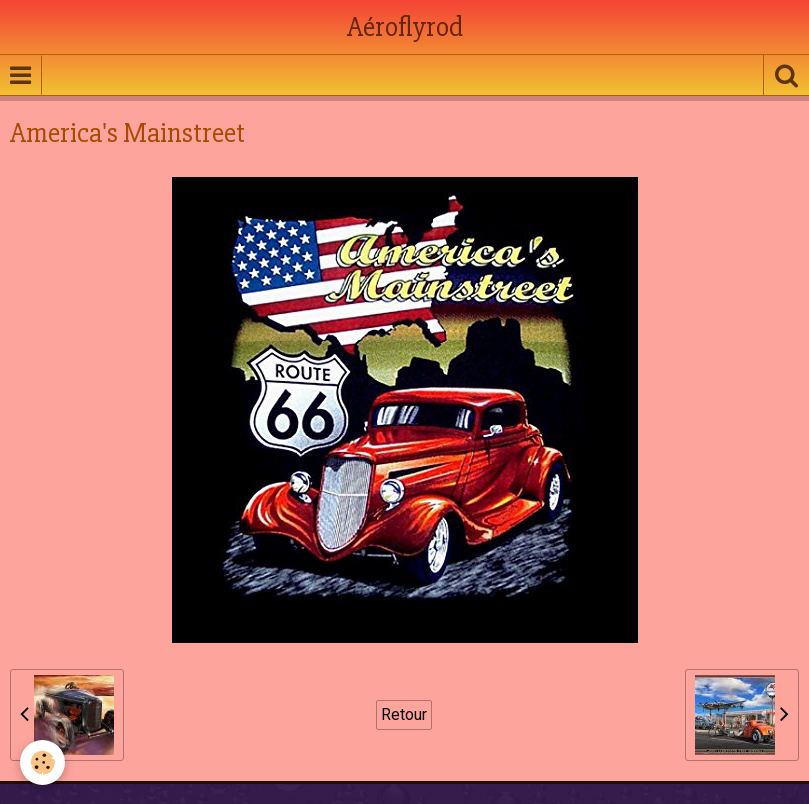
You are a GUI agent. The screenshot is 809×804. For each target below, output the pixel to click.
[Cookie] (42, 762)
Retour (404, 714)
